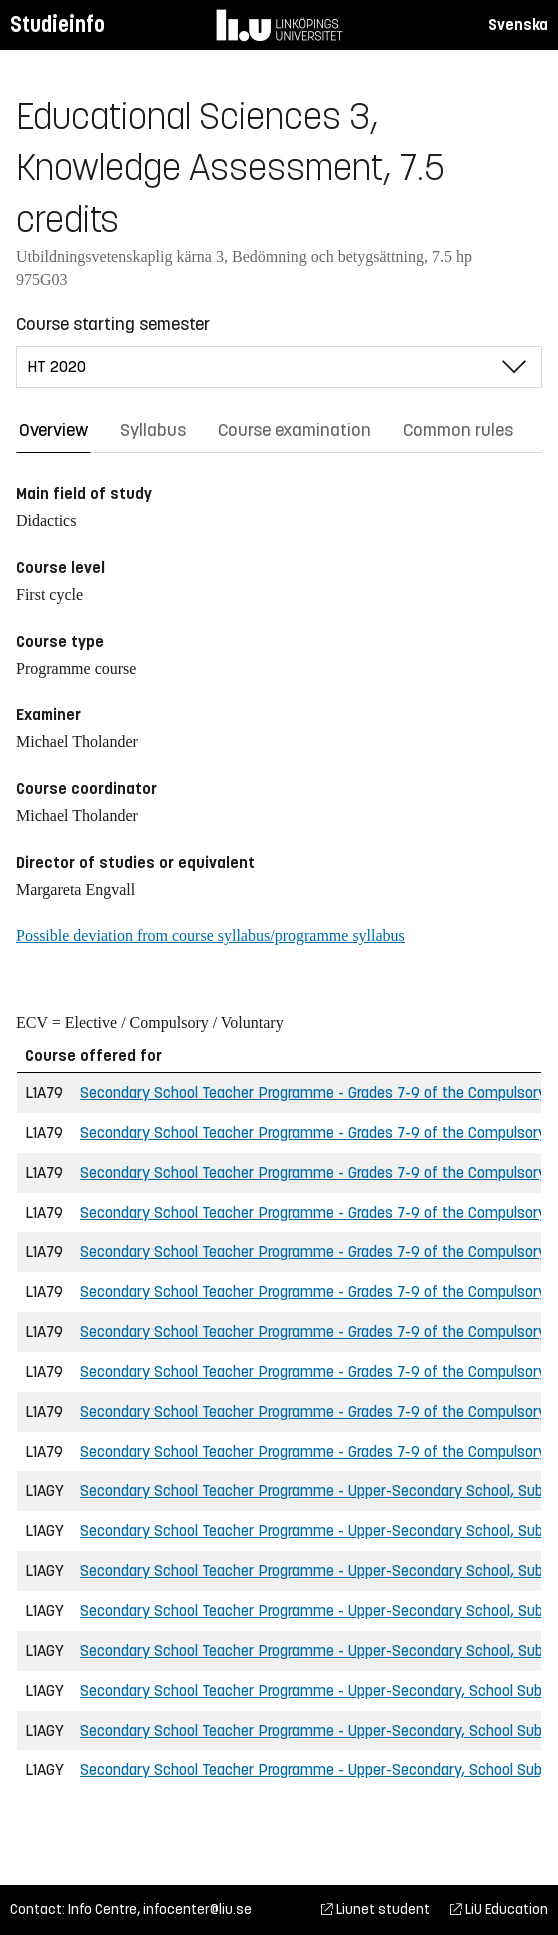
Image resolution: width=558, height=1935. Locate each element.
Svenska (518, 24)
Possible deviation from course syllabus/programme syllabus (210, 935)
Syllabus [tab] (153, 430)
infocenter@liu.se (197, 1909)
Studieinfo (57, 24)
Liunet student (375, 1909)
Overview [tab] (53, 430)
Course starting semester (113, 324)
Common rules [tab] (458, 430)
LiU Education (499, 1909)
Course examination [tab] (294, 430)
